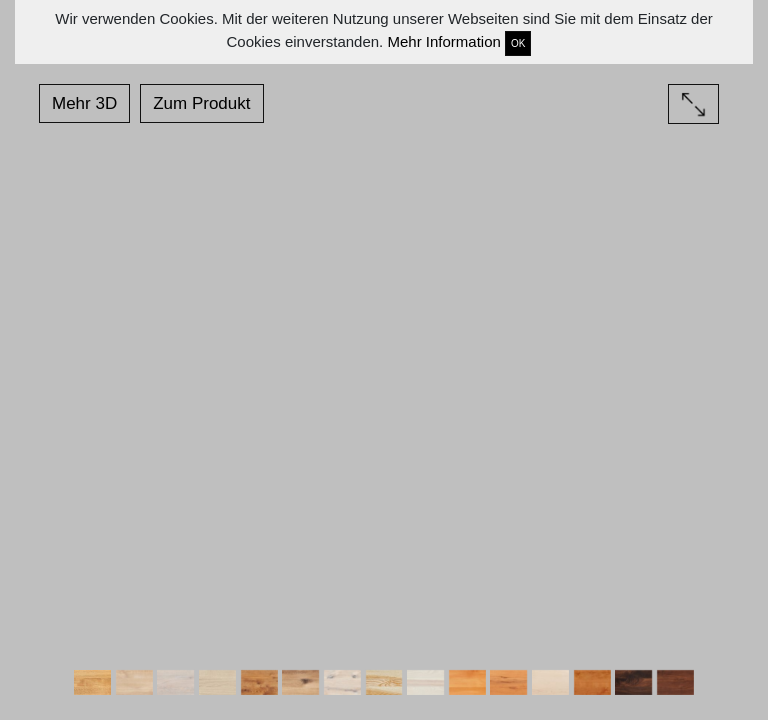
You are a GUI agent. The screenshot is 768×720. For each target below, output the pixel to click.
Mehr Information (443, 41)
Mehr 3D (84, 103)
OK (518, 43)
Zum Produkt (201, 103)
